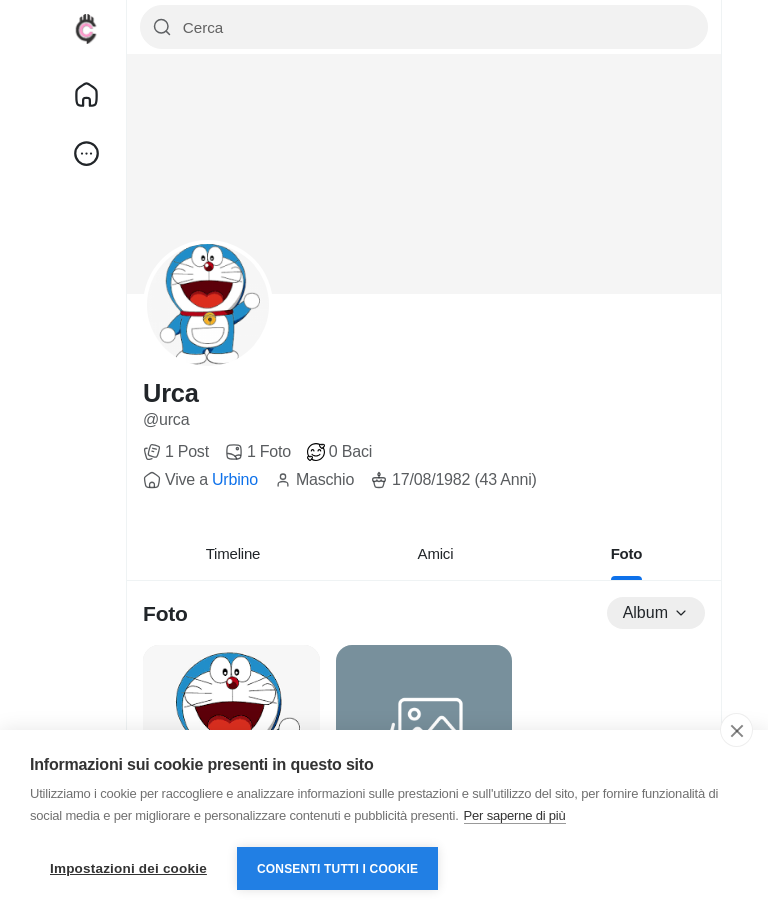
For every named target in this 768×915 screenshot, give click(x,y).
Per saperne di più (515, 815)
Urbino (235, 479)
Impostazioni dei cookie (128, 868)
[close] (736, 730)
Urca (171, 393)
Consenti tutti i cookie (337, 869)
